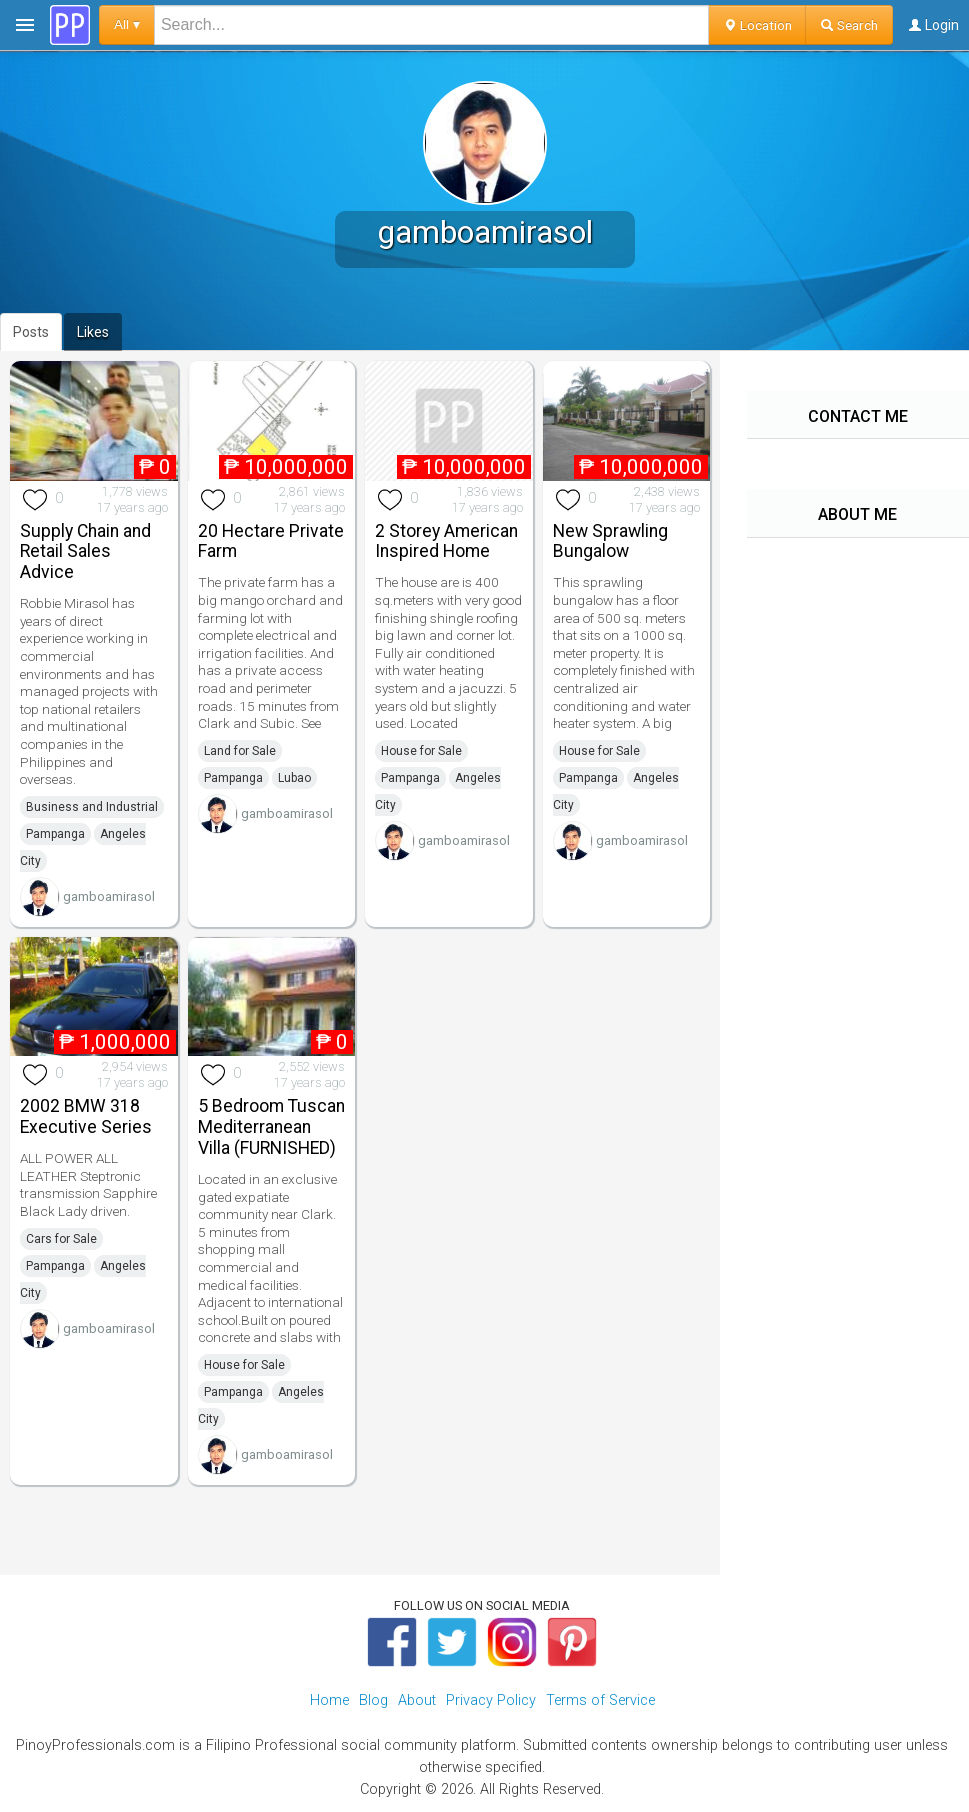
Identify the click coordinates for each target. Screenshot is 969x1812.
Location (757, 25)
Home (329, 1700)
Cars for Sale (61, 1239)
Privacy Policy (491, 1700)
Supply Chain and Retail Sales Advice (85, 552)
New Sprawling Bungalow (610, 541)
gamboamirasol (109, 896)
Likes (93, 332)
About (417, 1700)
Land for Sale (240, 751)
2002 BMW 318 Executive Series (86, 1116)
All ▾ (127, 24)
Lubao (294, 778)
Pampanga (55, 834)
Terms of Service (600, 1700)
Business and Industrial (92, 807)
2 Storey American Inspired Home (446, 541)
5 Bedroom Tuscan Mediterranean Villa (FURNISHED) (271, 1127)
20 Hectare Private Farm (271, 541)
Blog (373, 1700)
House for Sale (421, 751)
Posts (31, 332)
